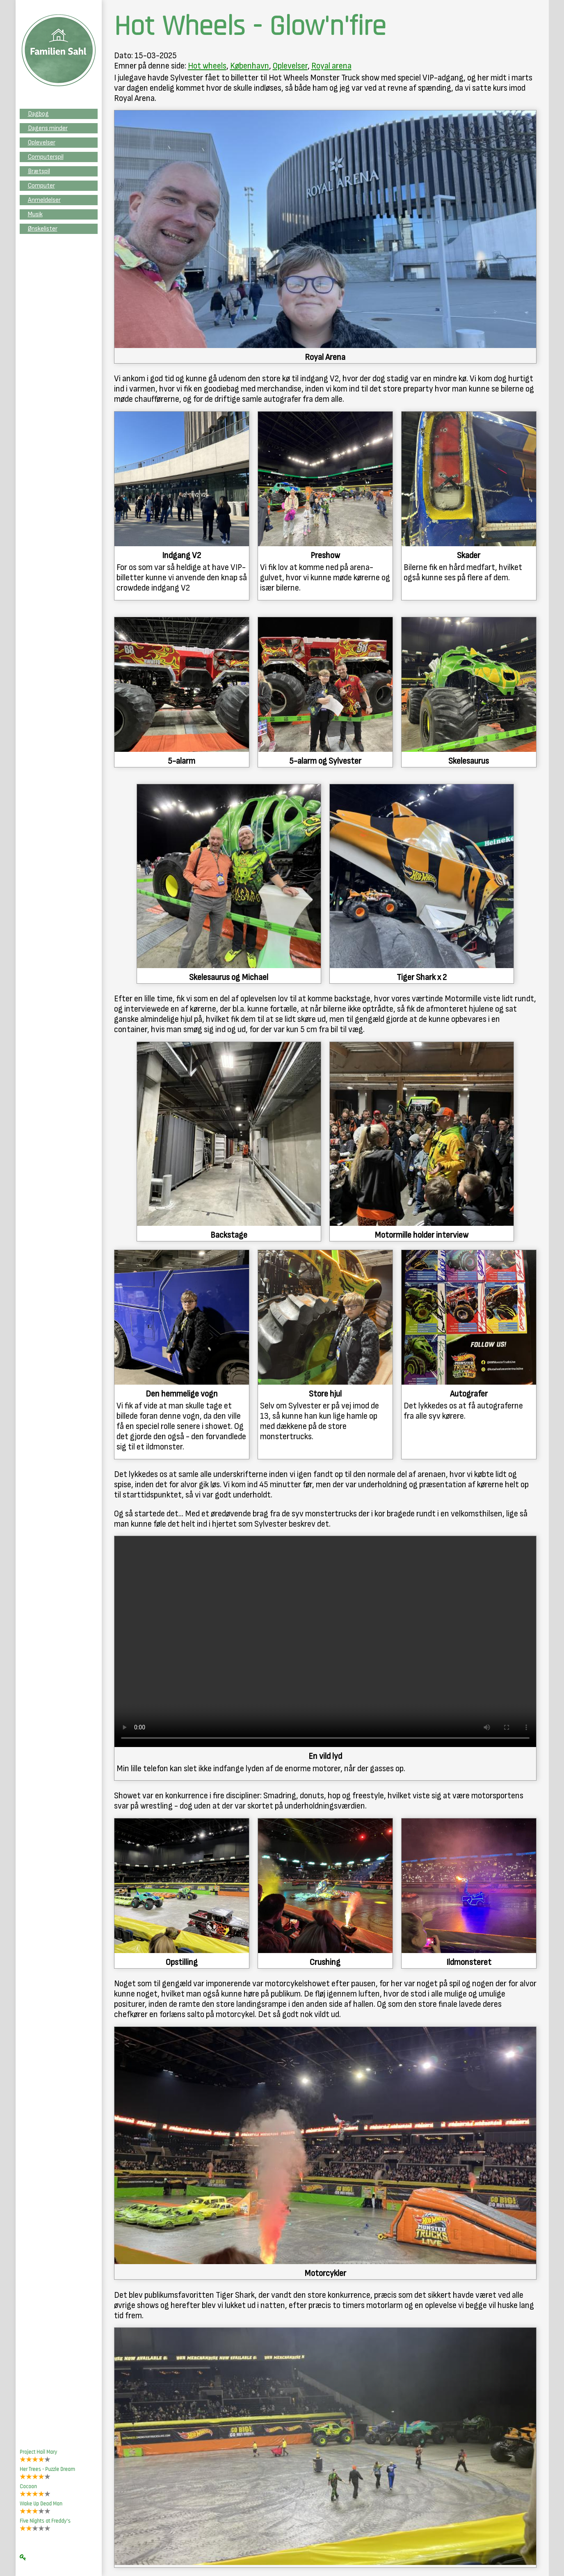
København (249, 66)
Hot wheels (207, 66)
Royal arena (331, 66)
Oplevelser (290, 66)
